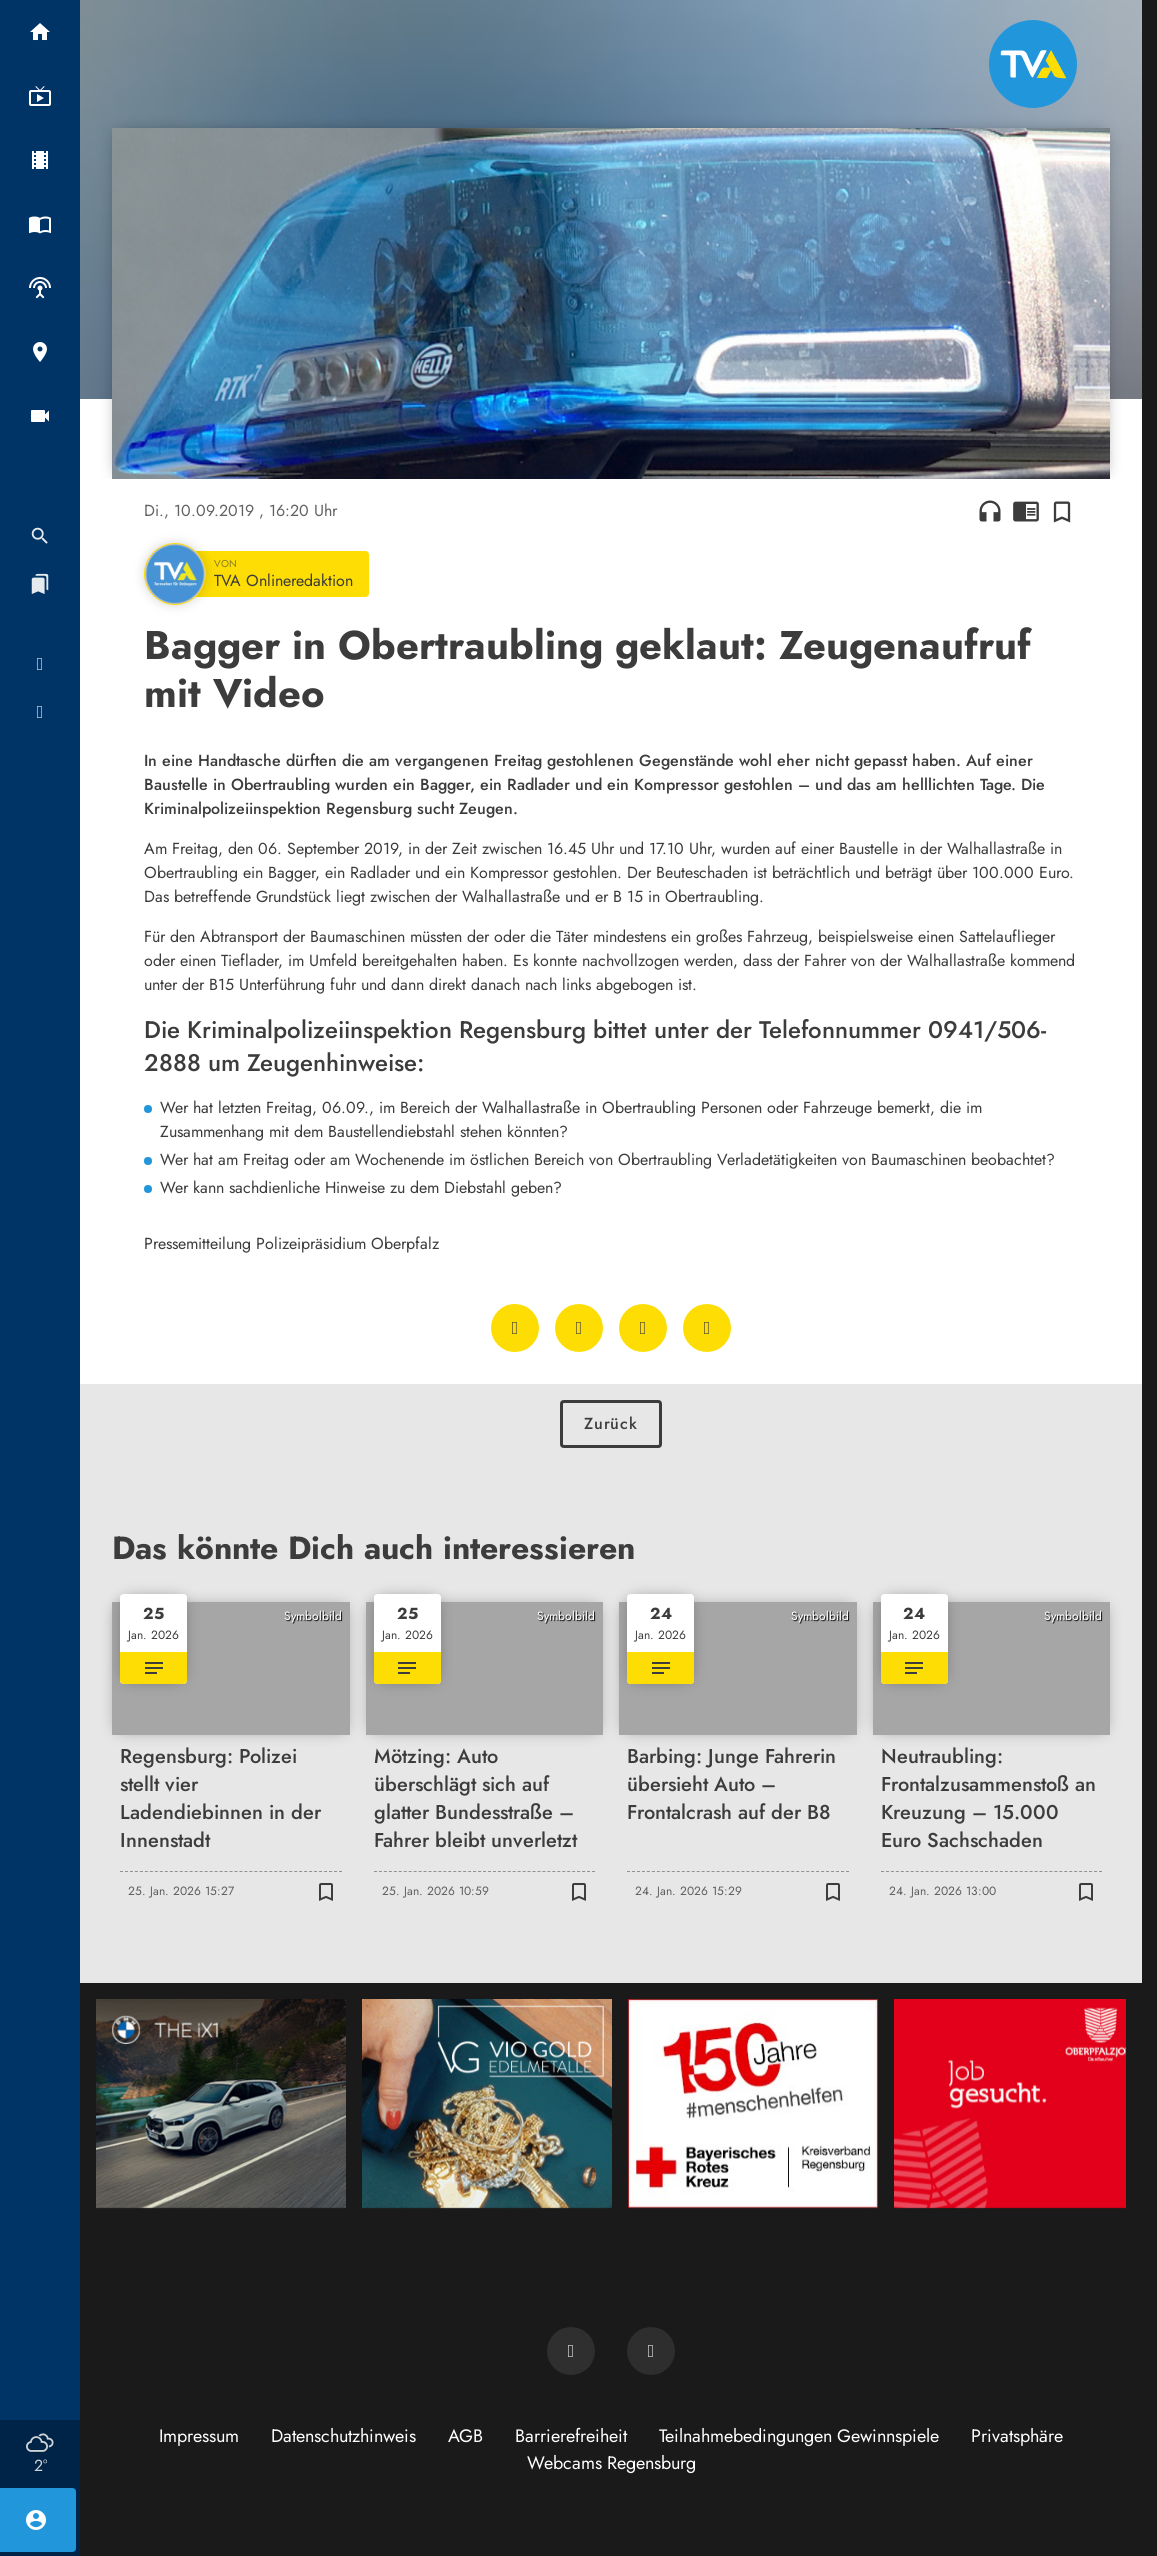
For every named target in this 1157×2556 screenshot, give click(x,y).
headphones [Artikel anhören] (990, 511)
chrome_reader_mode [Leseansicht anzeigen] (1026, 511)
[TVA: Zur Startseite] (1033, 64)
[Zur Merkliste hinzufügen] (1062, 511)
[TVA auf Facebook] (571, 2351)
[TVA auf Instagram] (651, 2351)
